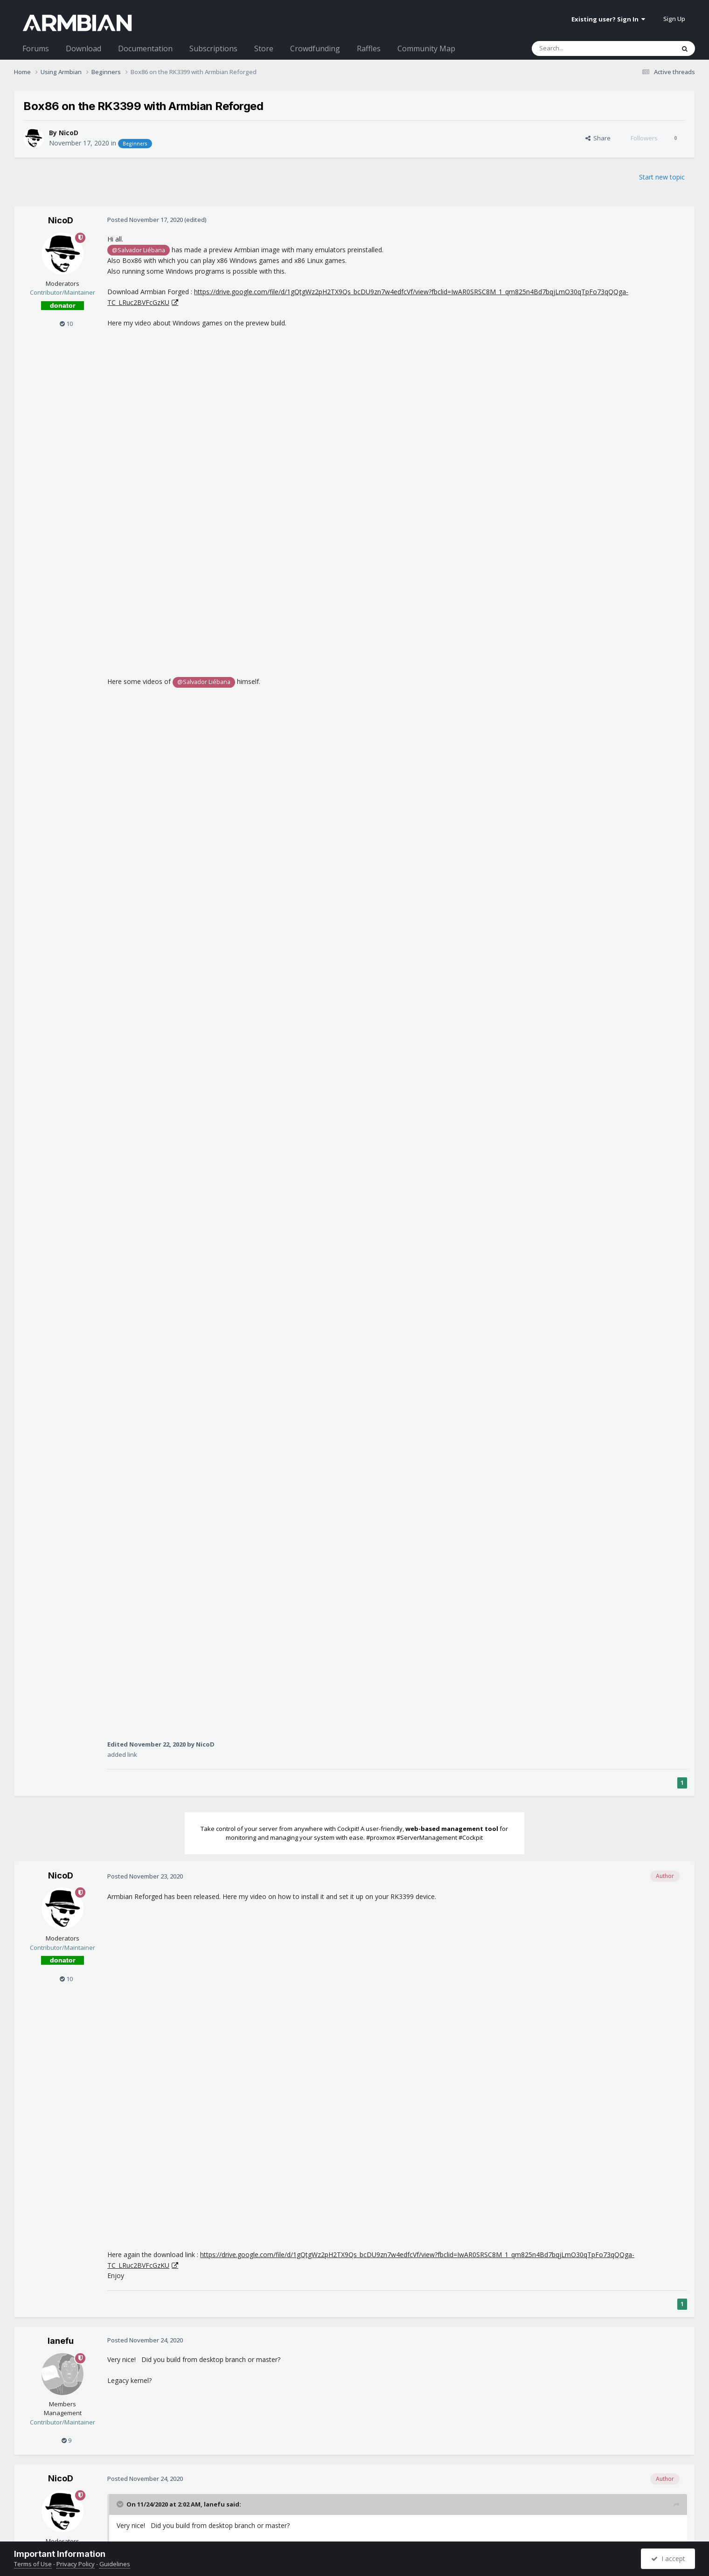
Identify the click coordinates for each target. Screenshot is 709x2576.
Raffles (369, 48)
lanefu (61, 2341)
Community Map (426, 48)
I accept (668, 2558)
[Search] (580, 48)
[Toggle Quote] (121, 2504)
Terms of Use (33, 2564)
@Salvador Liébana (138, 250)
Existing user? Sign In (608, 19)
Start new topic (662, 177)
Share (598, 138)
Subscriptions (213, 48)
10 (66, 323)
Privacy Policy (75, 2564)
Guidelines (114, 2564)
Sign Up (674, 18)
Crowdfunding (315, 48)
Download (83, 48)
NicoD (68, 132)
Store (263, 48)
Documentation (145, 48)
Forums (35, 48)
